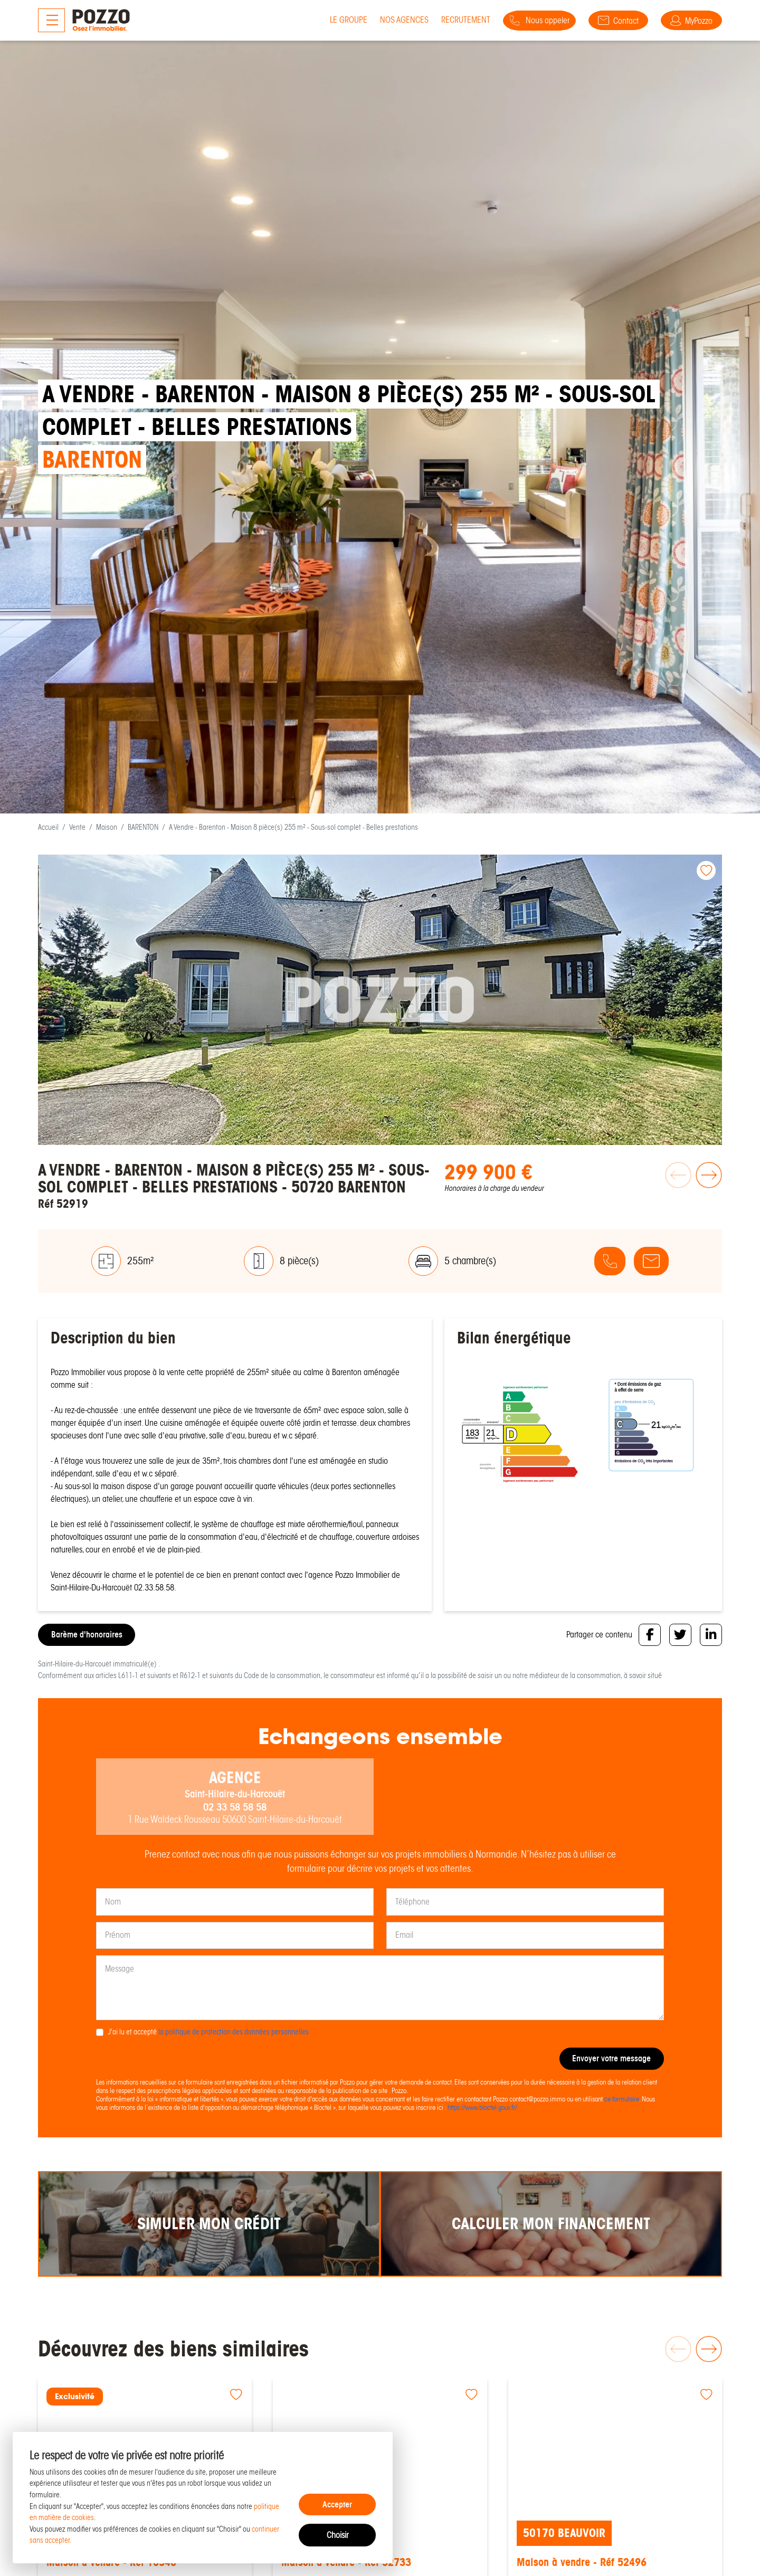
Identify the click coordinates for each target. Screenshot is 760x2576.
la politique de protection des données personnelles (233, 2032)
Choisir (337, 2535)
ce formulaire (621, 2099)
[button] (706, 1187)
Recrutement (446, 20)
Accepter (337, 2503)
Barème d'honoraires (86, 1635)
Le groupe (329, 20)
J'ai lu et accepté (208, 2032)
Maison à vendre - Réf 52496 (585, 2562)
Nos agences (384, 20)
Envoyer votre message (611, 2058)
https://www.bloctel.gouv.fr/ (482, 2107)
